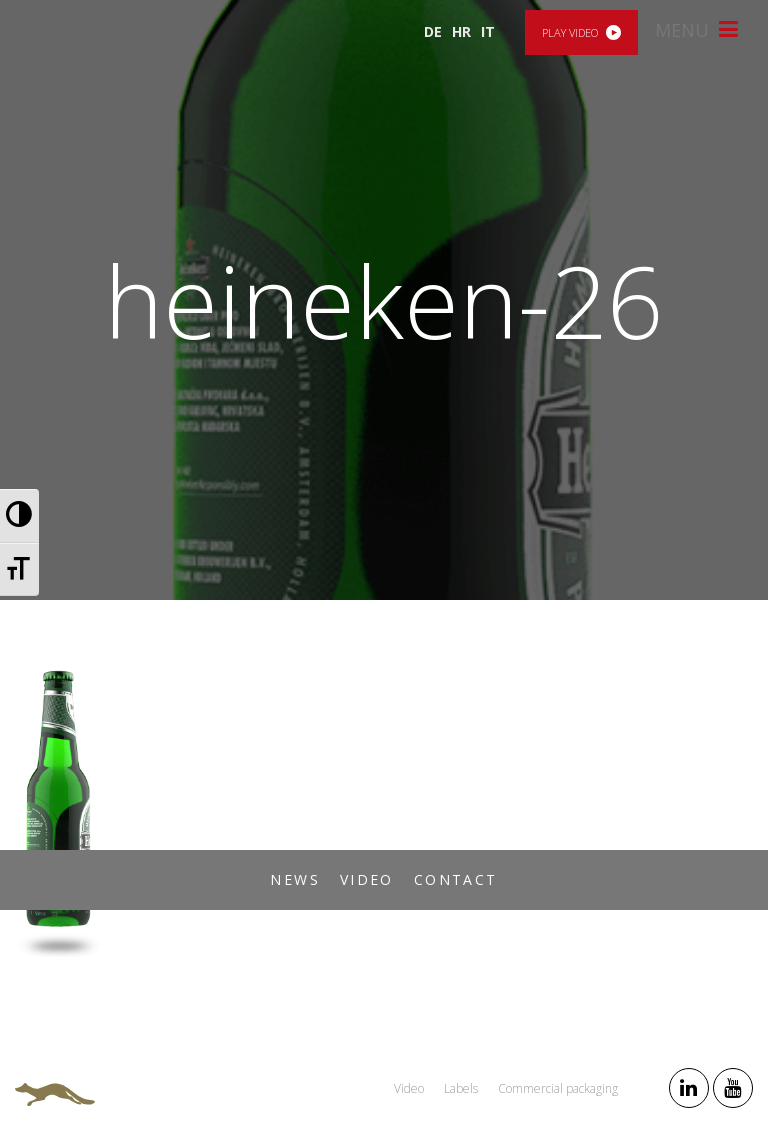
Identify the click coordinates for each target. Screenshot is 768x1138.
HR (461, 31)
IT (488, 31)
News (295, 879)
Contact (456, 879)
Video (367, 879)
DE (433, 31)
